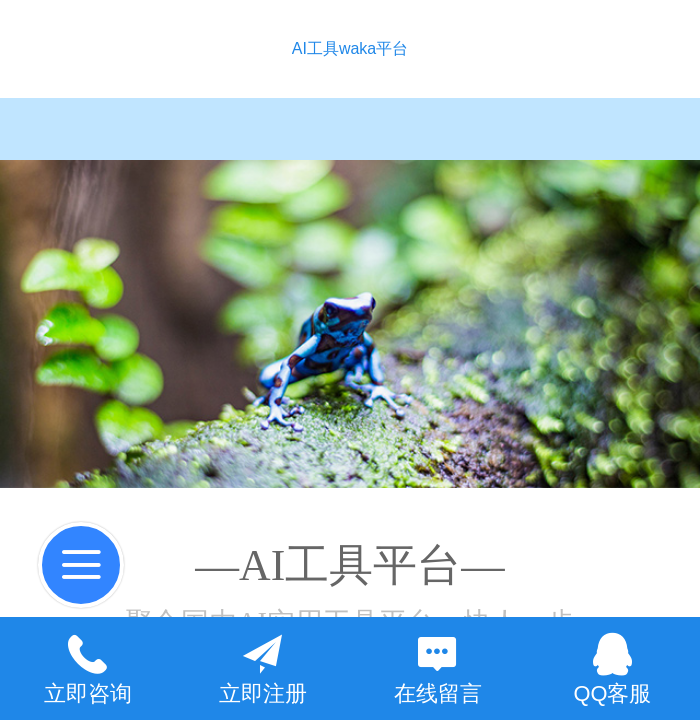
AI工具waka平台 (350, 48)
